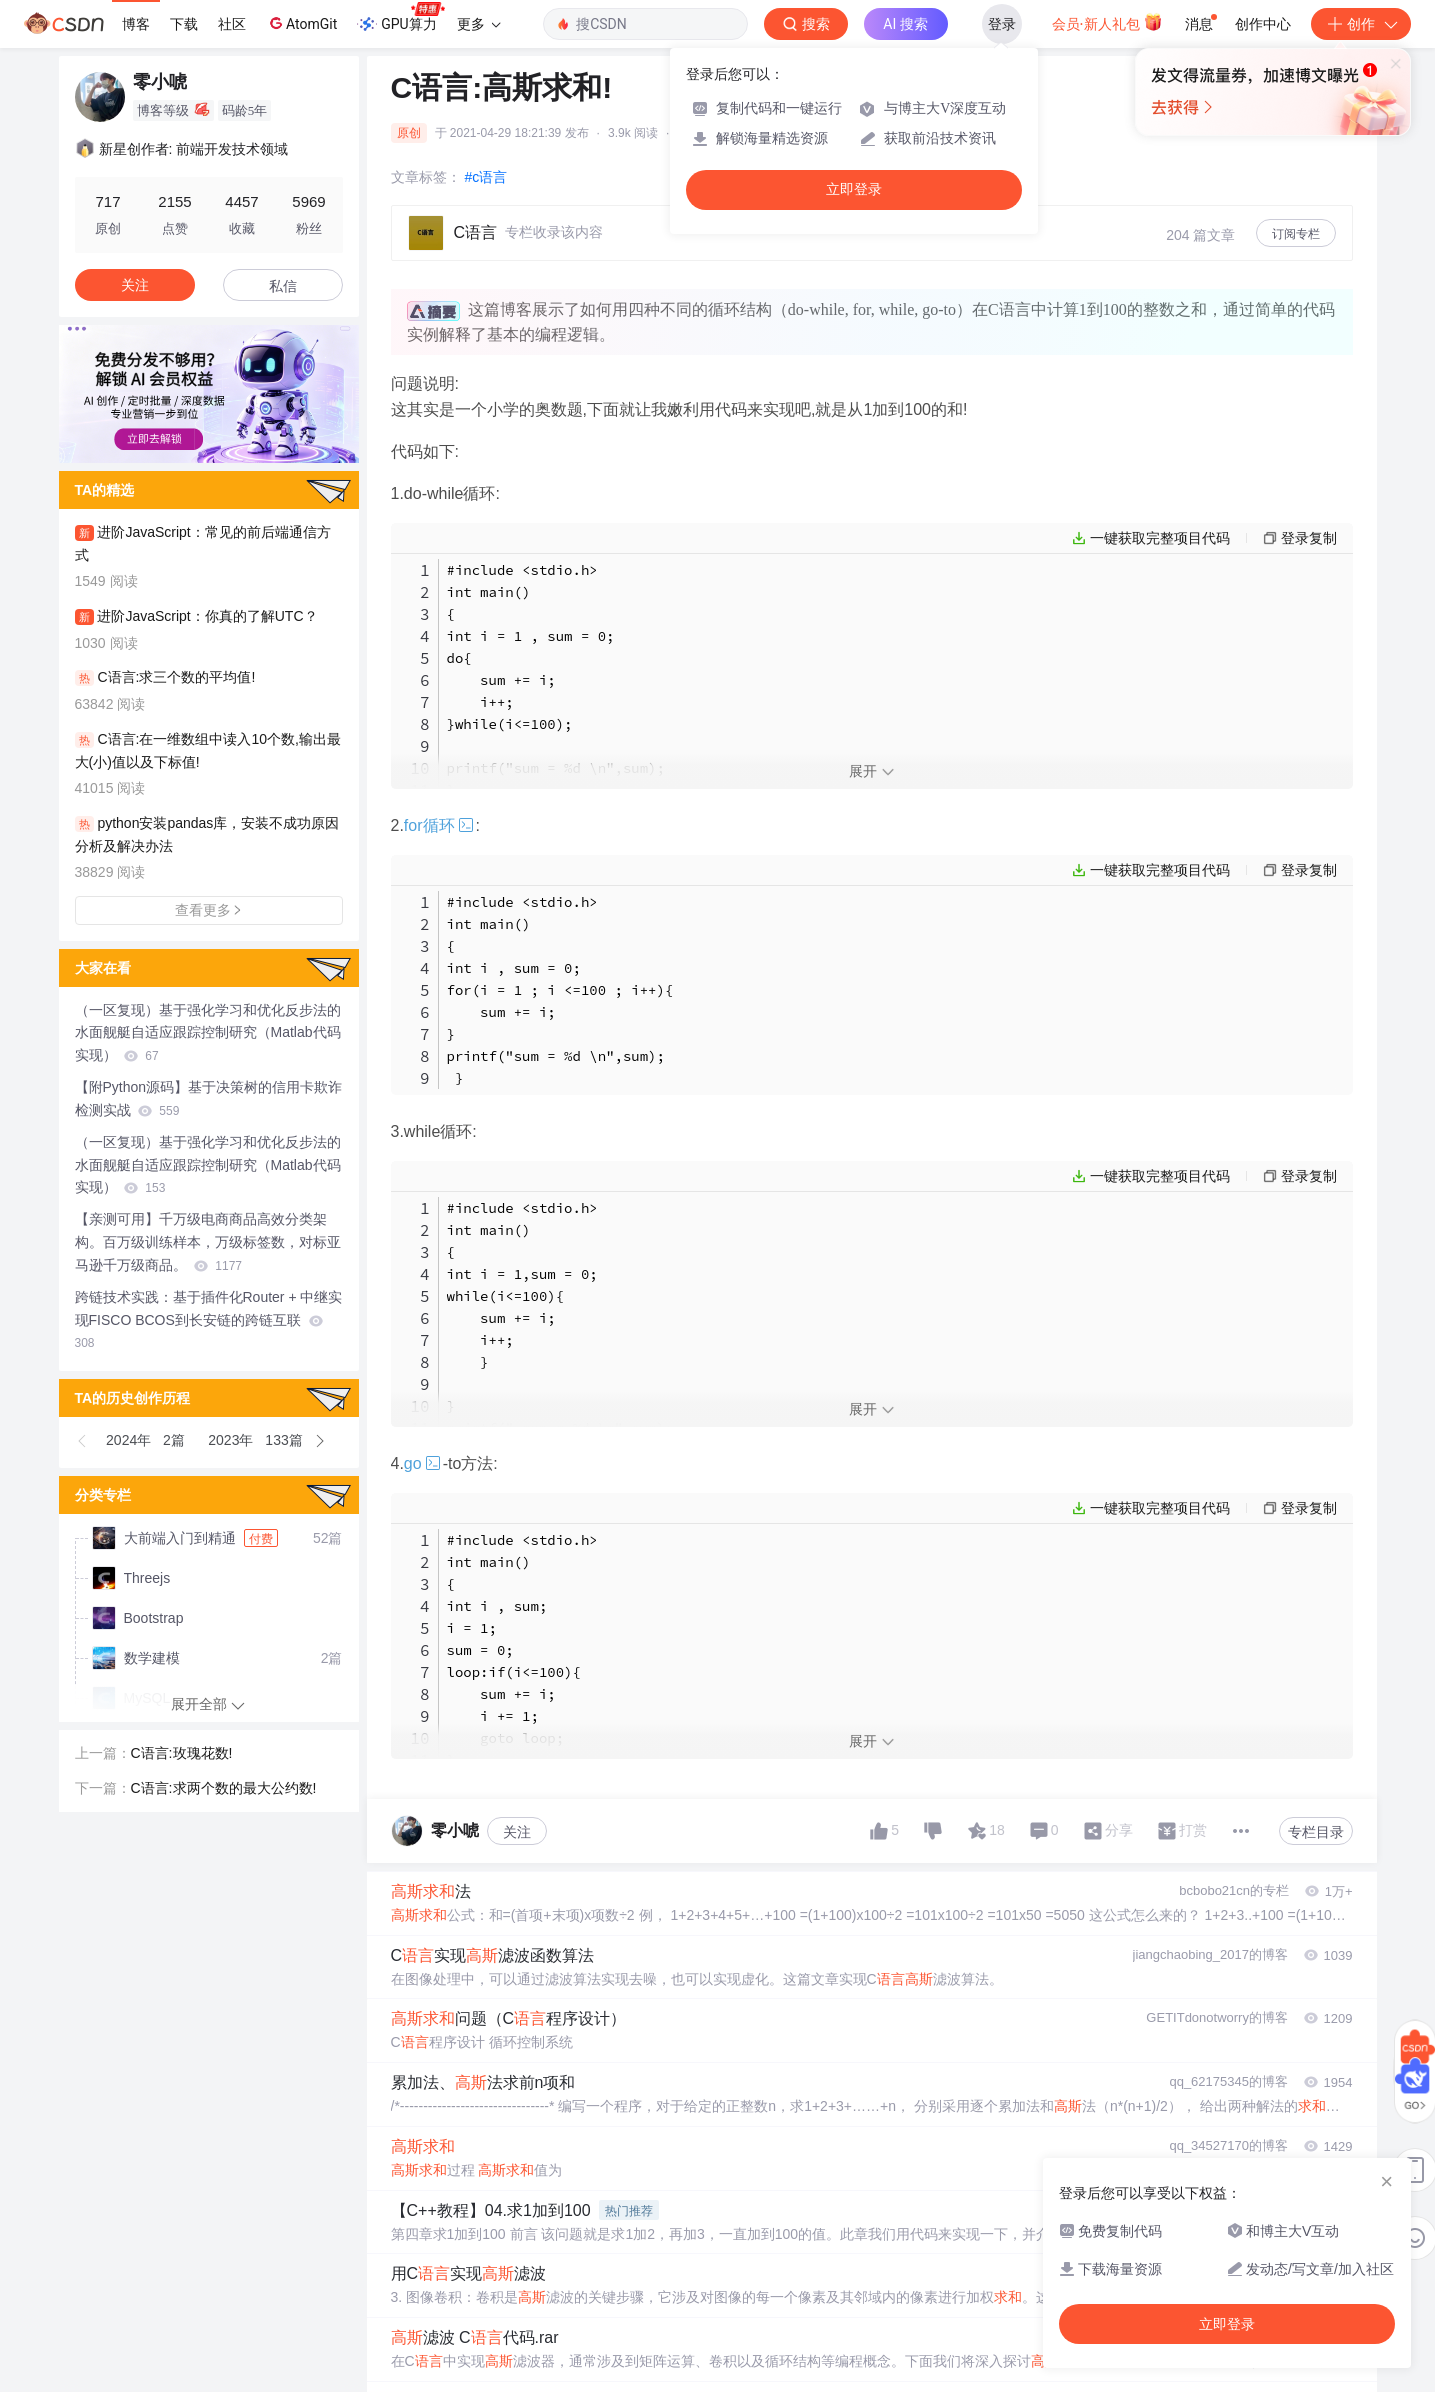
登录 (1002, 24)
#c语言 (486, 177)
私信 (283, 286)
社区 (232, 24)
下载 (184, 24)
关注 (517, 1832)
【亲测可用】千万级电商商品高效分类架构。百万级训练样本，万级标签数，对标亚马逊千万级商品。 (208, 1242)
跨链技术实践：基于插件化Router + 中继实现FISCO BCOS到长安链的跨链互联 (209, 1320)
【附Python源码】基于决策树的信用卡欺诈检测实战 (209, 1098)
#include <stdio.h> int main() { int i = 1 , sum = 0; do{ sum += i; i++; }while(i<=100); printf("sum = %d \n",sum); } (556, 680)
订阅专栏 (1296, 234)
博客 (136, 24)
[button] (83, 1441)
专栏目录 (1316, 1832)
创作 (1361, 24)
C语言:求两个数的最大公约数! (224, 1788)
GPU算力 (400, 18)
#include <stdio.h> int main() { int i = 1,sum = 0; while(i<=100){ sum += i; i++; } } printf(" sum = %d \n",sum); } (560, 1329)
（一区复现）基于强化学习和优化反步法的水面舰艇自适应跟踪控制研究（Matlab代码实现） (208, 1033)
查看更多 (209, 910)
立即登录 (854, 189)
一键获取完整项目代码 (1160, 538)
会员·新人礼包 (1107, 22)
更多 (479, 24)
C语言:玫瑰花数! (182, 1753)
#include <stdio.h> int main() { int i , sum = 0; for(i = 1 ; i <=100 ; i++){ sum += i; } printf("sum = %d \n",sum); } (560, 990)
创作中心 (1263, 24)
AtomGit (301, 23)
